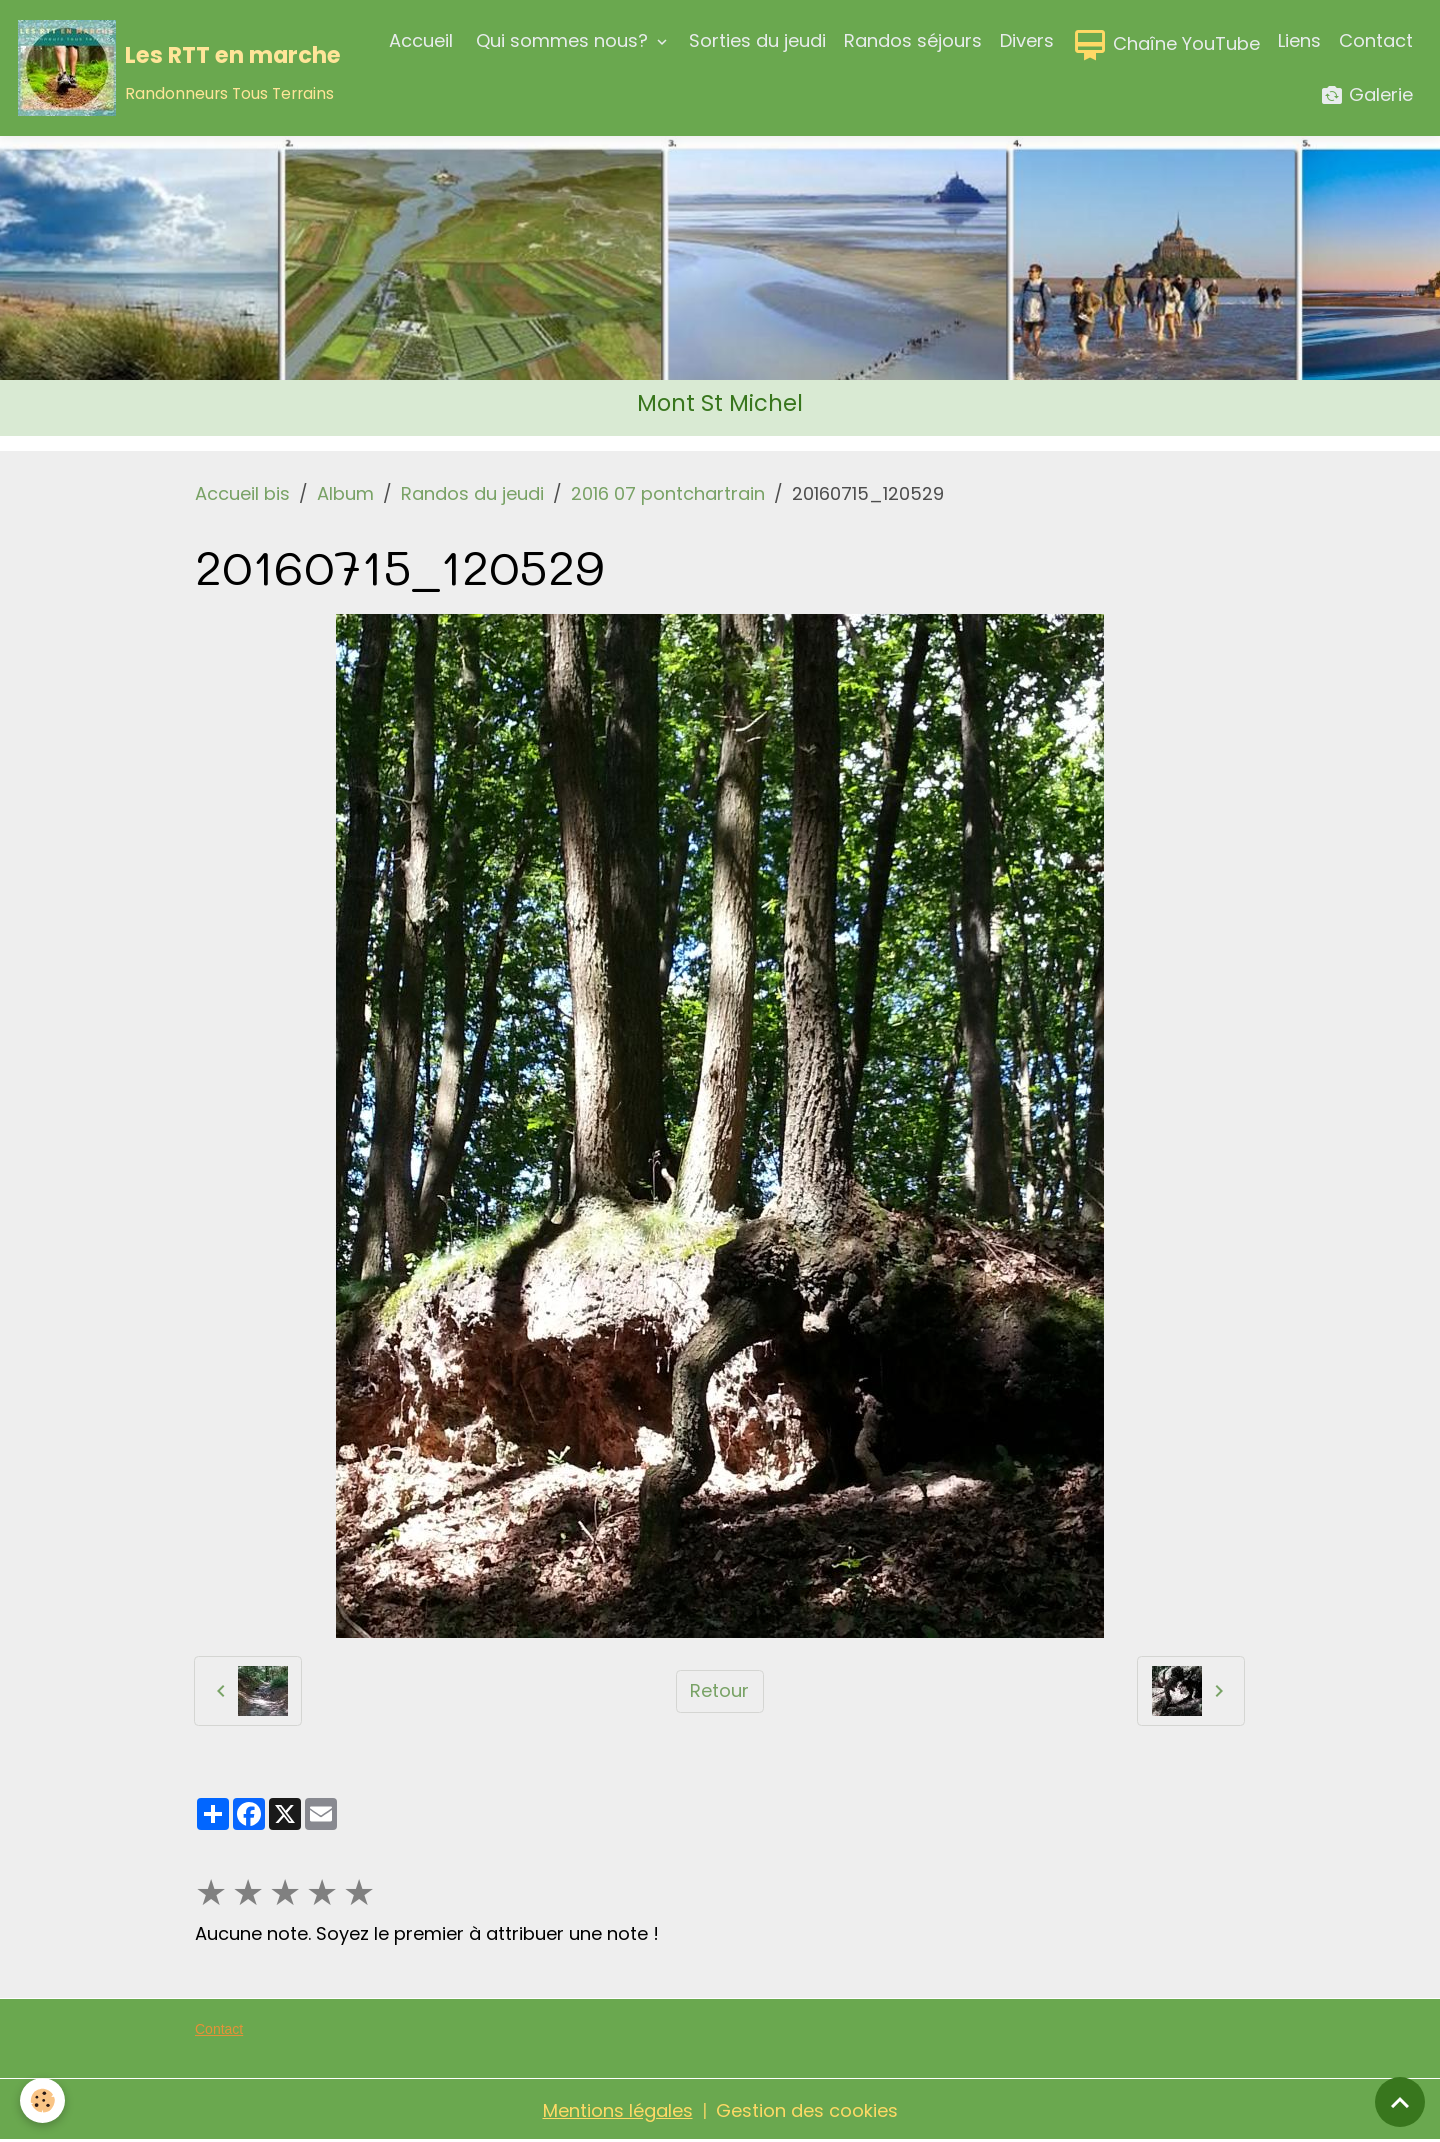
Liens (1299, 40)
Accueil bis (242, 493)
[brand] (169, 68)
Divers (1027, 40)
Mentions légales (618, 2110)
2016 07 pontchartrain (668, 493)
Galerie (1366, 95)
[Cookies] (42, 2100)
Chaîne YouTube (1166, 45)
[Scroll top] (1400, 2102)
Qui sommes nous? (562, 40)
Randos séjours (913, 40)
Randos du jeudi (472, 493)
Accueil (421, 40)
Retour (719, 1690)
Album (345, 493)
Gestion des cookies (807, 2110)
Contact (1376, 40)
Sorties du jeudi (757, 40)
